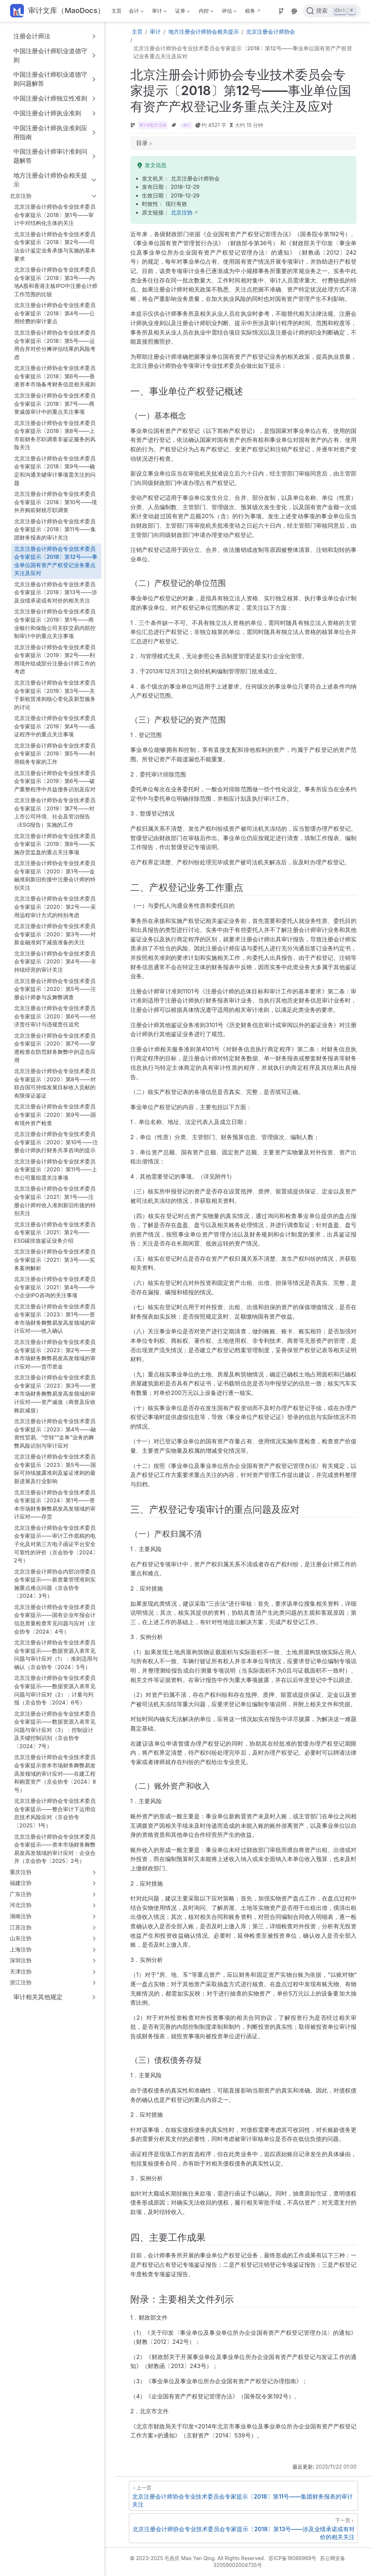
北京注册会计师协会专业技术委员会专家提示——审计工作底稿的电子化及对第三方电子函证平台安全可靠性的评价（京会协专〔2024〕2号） (56, 1544)
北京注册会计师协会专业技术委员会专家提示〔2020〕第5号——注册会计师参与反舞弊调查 (55, 989)
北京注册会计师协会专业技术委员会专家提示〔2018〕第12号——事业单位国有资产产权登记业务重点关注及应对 (55, 561)
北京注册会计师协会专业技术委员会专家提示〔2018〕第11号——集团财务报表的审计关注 (55, 529)
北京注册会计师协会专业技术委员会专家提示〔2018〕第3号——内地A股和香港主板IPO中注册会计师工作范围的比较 (56, 282)
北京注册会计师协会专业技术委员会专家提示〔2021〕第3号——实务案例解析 (55, 1259)
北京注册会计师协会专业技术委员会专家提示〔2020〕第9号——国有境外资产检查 (55, 1114)
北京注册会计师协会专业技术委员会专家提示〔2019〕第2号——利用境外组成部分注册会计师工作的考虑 (55, 659)
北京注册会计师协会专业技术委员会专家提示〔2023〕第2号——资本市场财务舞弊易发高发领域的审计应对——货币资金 (55, 1354)
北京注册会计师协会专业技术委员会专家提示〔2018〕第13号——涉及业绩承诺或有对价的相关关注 (55, 592)
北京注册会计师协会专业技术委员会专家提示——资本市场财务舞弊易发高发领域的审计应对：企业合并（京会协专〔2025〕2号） (55, 1849)
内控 (205, 12)
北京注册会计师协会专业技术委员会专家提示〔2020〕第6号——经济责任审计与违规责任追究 (55, 1016)
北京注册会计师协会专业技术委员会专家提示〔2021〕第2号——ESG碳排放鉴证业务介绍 (55, 1232)
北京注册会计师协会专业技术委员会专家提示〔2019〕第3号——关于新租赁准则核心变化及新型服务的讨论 (55, 695)
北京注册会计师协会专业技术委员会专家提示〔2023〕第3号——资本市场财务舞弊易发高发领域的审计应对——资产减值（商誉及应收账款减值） (55, 1393)
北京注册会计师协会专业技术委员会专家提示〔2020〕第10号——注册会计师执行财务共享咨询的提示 (56, 1142)
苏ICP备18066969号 (292, 2558)
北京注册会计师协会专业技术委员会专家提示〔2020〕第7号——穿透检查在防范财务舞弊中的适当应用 (55, 1048)
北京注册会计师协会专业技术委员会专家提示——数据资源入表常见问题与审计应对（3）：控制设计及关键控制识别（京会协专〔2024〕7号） (55, 1730)
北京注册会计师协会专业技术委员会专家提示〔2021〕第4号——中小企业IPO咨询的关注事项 (55, 1287)
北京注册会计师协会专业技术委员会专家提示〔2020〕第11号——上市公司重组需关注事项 (55, 1169)
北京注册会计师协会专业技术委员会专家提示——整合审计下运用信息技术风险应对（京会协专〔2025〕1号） (55, 1813)
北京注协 (182, 212)
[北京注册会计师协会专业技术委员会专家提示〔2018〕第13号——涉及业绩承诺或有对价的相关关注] (243, 2528)
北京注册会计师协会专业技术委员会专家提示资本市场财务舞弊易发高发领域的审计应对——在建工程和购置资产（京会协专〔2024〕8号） (55, 1773)
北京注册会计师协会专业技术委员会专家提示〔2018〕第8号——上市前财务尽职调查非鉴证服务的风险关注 (55, 435)
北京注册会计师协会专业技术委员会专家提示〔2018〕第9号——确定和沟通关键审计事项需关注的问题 (55, 470)
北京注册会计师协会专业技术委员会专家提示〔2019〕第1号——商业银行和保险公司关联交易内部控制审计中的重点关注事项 (55, 623)
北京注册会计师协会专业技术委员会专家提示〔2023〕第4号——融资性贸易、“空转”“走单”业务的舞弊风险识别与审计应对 (55, 1433)
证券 (182, 12)
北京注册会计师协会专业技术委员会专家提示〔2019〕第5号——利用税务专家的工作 (55, 753)
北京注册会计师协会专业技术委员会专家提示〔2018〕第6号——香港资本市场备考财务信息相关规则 (55, 376)
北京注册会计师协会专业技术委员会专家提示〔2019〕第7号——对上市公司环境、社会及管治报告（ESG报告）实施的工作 (55, 812)
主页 (116, 11)
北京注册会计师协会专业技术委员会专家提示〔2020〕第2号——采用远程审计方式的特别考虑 (55, 906)
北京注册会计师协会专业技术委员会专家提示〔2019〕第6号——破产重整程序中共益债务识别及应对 (55, 781)
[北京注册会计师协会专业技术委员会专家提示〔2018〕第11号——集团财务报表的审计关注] (243, 2496)
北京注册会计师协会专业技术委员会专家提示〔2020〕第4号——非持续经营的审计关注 (55, 961)
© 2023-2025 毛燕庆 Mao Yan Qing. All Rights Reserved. (197, 2558)
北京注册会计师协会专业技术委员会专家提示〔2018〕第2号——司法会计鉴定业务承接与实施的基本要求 (55, 246)
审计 (158, 12)
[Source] (281, 11)
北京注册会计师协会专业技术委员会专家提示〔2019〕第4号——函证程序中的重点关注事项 (55, 726)
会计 (135, 12)
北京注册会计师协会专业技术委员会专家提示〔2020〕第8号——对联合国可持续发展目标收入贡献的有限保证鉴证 (55, 1083)
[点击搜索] (332, 10)
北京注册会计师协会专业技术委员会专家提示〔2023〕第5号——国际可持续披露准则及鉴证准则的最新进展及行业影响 (55, 1469)
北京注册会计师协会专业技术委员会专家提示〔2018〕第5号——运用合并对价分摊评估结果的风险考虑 (55, 345)
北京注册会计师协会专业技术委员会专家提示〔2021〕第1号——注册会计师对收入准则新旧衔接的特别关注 (55, 1201)
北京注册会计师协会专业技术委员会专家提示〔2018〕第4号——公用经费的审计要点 (55, 313)
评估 (228, 12)
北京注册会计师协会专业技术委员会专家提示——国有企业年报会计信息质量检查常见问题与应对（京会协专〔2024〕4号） (55, 1619)
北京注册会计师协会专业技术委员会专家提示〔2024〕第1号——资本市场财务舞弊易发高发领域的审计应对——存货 (55, 1504)
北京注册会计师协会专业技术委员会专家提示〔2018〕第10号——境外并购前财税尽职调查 (55, 502)
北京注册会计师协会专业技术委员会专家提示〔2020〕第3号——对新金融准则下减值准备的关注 (55, 934)
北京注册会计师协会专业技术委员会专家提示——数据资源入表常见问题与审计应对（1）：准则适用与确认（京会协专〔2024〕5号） (56, 1654)
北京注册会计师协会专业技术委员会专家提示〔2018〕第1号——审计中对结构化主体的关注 (55, 214)
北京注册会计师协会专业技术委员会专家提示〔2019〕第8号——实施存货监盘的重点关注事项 (55, 844)
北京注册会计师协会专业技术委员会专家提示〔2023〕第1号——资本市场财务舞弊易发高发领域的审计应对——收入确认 (55, 1318)
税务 (250, 11)
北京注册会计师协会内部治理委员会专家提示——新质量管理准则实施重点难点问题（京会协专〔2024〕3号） (55, 1584)
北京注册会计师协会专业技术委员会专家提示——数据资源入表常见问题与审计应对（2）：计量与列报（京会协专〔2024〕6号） (55, 1690)
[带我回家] (57, 11)
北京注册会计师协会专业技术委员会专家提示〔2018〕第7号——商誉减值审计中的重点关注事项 (55, 403)
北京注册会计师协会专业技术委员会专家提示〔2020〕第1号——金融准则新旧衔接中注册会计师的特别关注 (55, 875)
